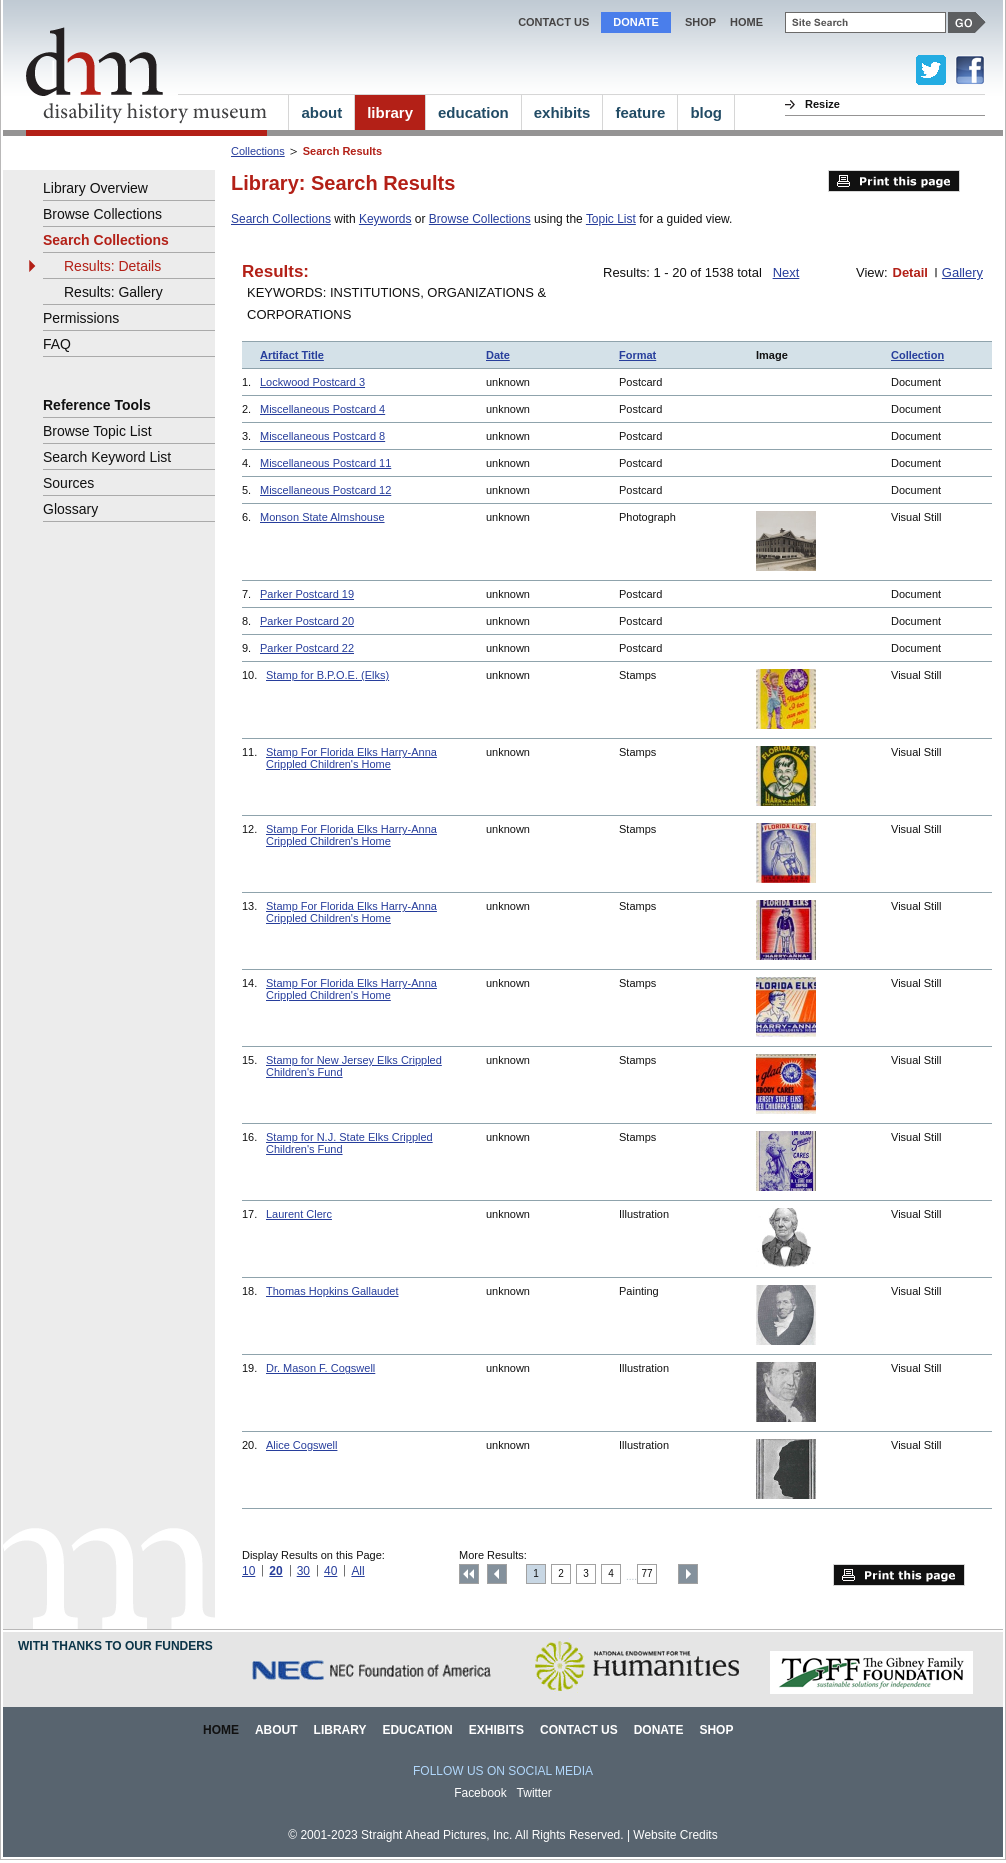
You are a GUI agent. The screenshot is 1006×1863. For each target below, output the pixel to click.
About (276, 1730)
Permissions (81, 318)
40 (330, 1571)
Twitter (534, 1793)
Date (498, 355)
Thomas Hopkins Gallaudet (332, 1291)
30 (303, 1571)
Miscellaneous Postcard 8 (322, 436)
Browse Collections (480, 219)
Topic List (611, 219)
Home (221, 1730)
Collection (917, 355)
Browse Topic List (97, 431)
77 (647, 1573)
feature (640, 112)
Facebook (480, 1793)
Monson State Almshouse (322, 517)
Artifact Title (292, 355)
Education (417, 1730)
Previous (497, 1574)
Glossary (70, 509)
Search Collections (281, 219)
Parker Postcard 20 (307, 621)
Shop (700, 22)
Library (340, 1730)
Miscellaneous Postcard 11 (325, 463)
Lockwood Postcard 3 (312, 382)
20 (275, 1571)
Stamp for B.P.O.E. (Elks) (327, 675)
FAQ (57, 344)
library (390, 112)
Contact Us (553, 22)
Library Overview (95, 188)
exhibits (562, 112)
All (357, 1571)
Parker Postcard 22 (307, 648)
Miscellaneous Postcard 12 (325, 490)
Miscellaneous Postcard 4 (322, 409)
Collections (258, 151)
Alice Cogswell (301, 1445)
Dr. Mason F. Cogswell (320, 1368)
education (473, 112)
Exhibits (496, 1730)
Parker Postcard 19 (307, 594)
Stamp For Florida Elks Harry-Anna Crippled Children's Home (351, 758)
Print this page (894, 181)
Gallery (962, 272)
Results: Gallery (113, 292)
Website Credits (675, 1835)
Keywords (385, 219)
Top (469, 1574)
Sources (68, 483)
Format (637, 355)
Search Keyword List (107, 457)
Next (786, 272)
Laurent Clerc (299, 1214)
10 (248, 1571)
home (746, 22)
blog (706, 112)
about (321, 112)
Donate (636, 22)
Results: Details (112, 266)
